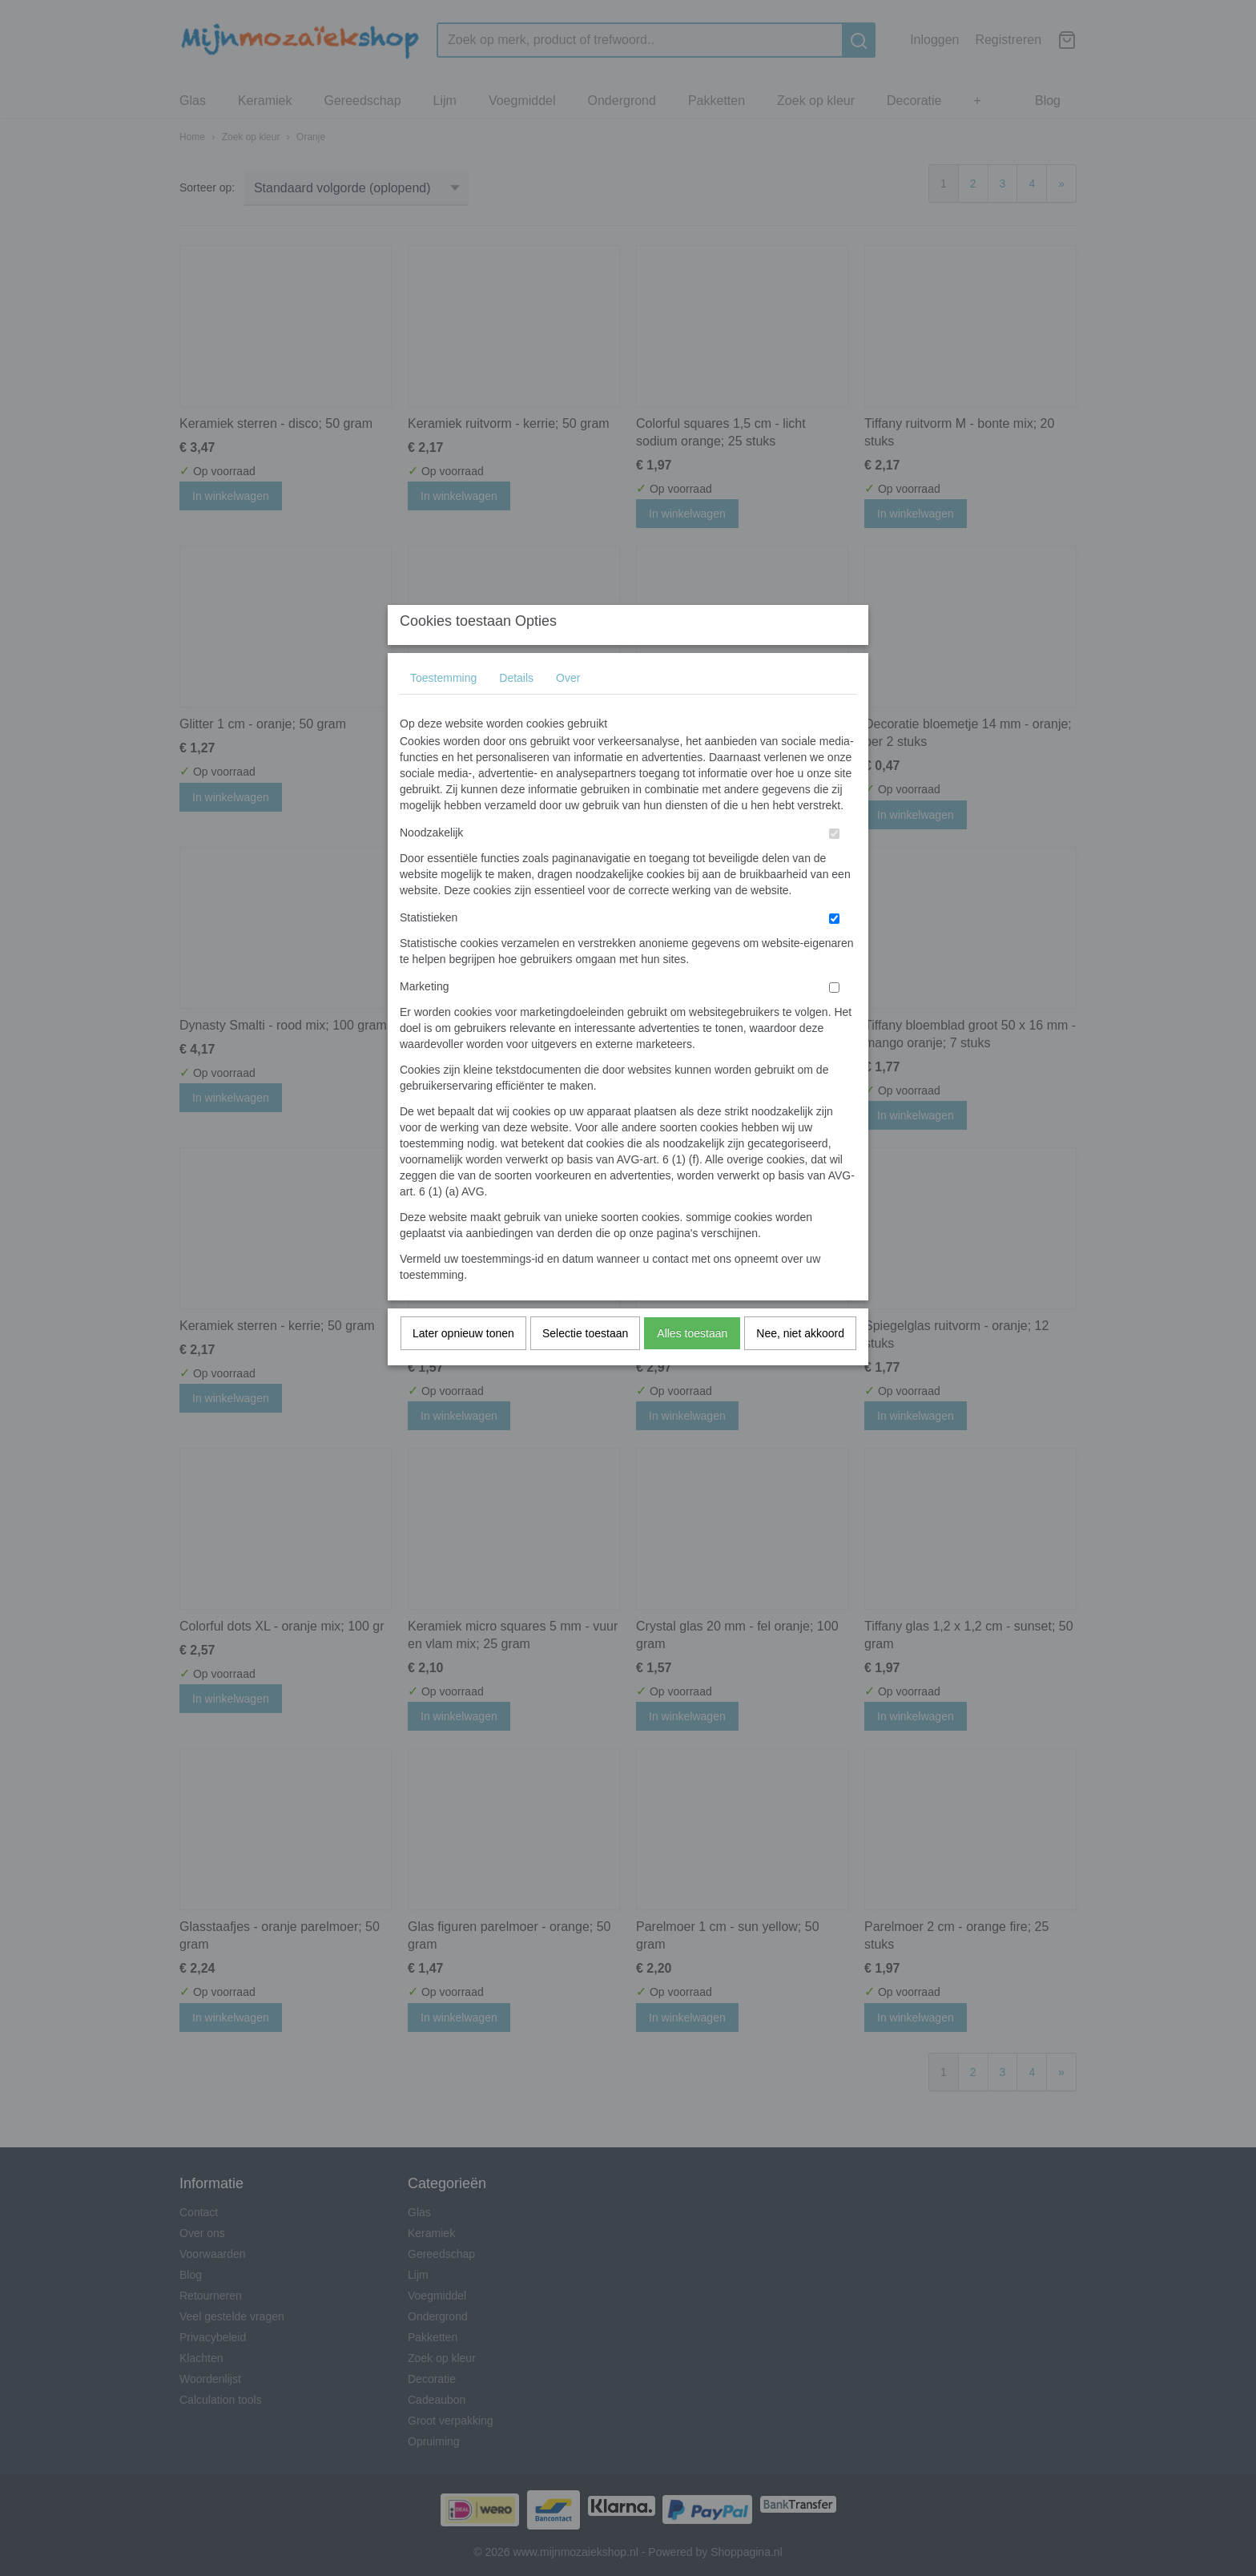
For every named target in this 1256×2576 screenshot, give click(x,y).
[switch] (834, 866)
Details (516, 709)
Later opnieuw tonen (463, 1365)
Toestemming (443, 709)
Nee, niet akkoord (800, 1365)
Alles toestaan (692, 1365)
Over (568, 709)
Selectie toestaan (585, 1365)
